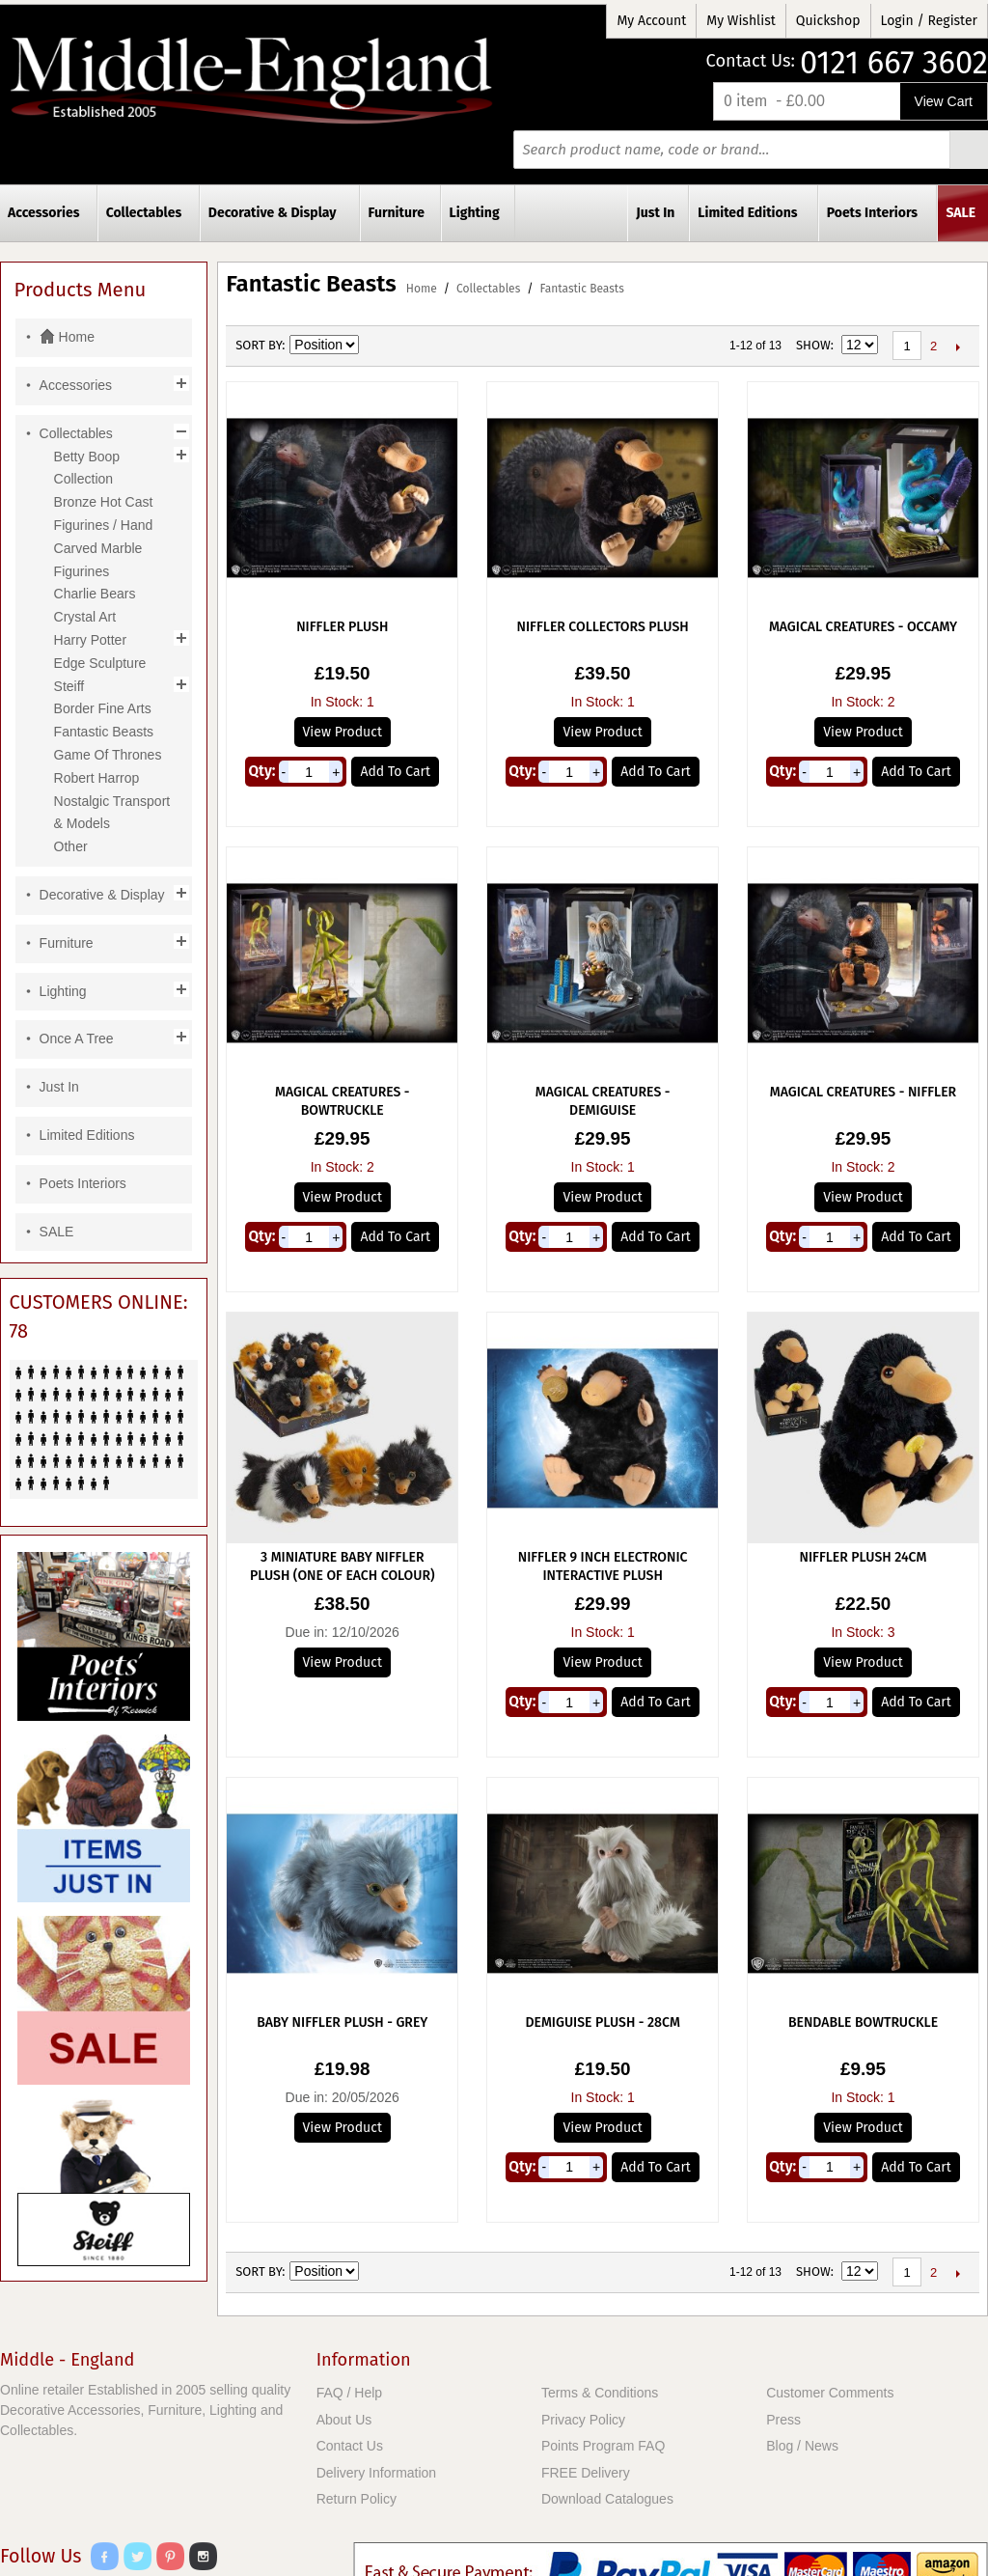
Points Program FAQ (603, 2445)
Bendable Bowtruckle (863, 2022)
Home (421, 288)
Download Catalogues (607, 2499)
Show (813, 345)
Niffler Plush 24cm (863, 1557)
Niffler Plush (342, 627)
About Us (344, 2419)
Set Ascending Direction (376, 345)
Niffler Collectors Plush (603, 627)
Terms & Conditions (599, 2392)
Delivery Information (376, 2472)
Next (958, 346)
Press (783, 2419)
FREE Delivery (585, 2472)
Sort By (258, 345)
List (443, 345)
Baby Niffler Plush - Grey (342, 2022)
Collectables (488, 288)
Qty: (261, 771)
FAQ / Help (349, 2392)
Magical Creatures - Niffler (863, 1092)
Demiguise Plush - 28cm (602, 2022)
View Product (342, 732)
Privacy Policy (583, 2419)
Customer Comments (829, 2392)
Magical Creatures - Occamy (863, 627)
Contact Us (349, 2445)
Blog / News (802, 2445)
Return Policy (356, 2499)
